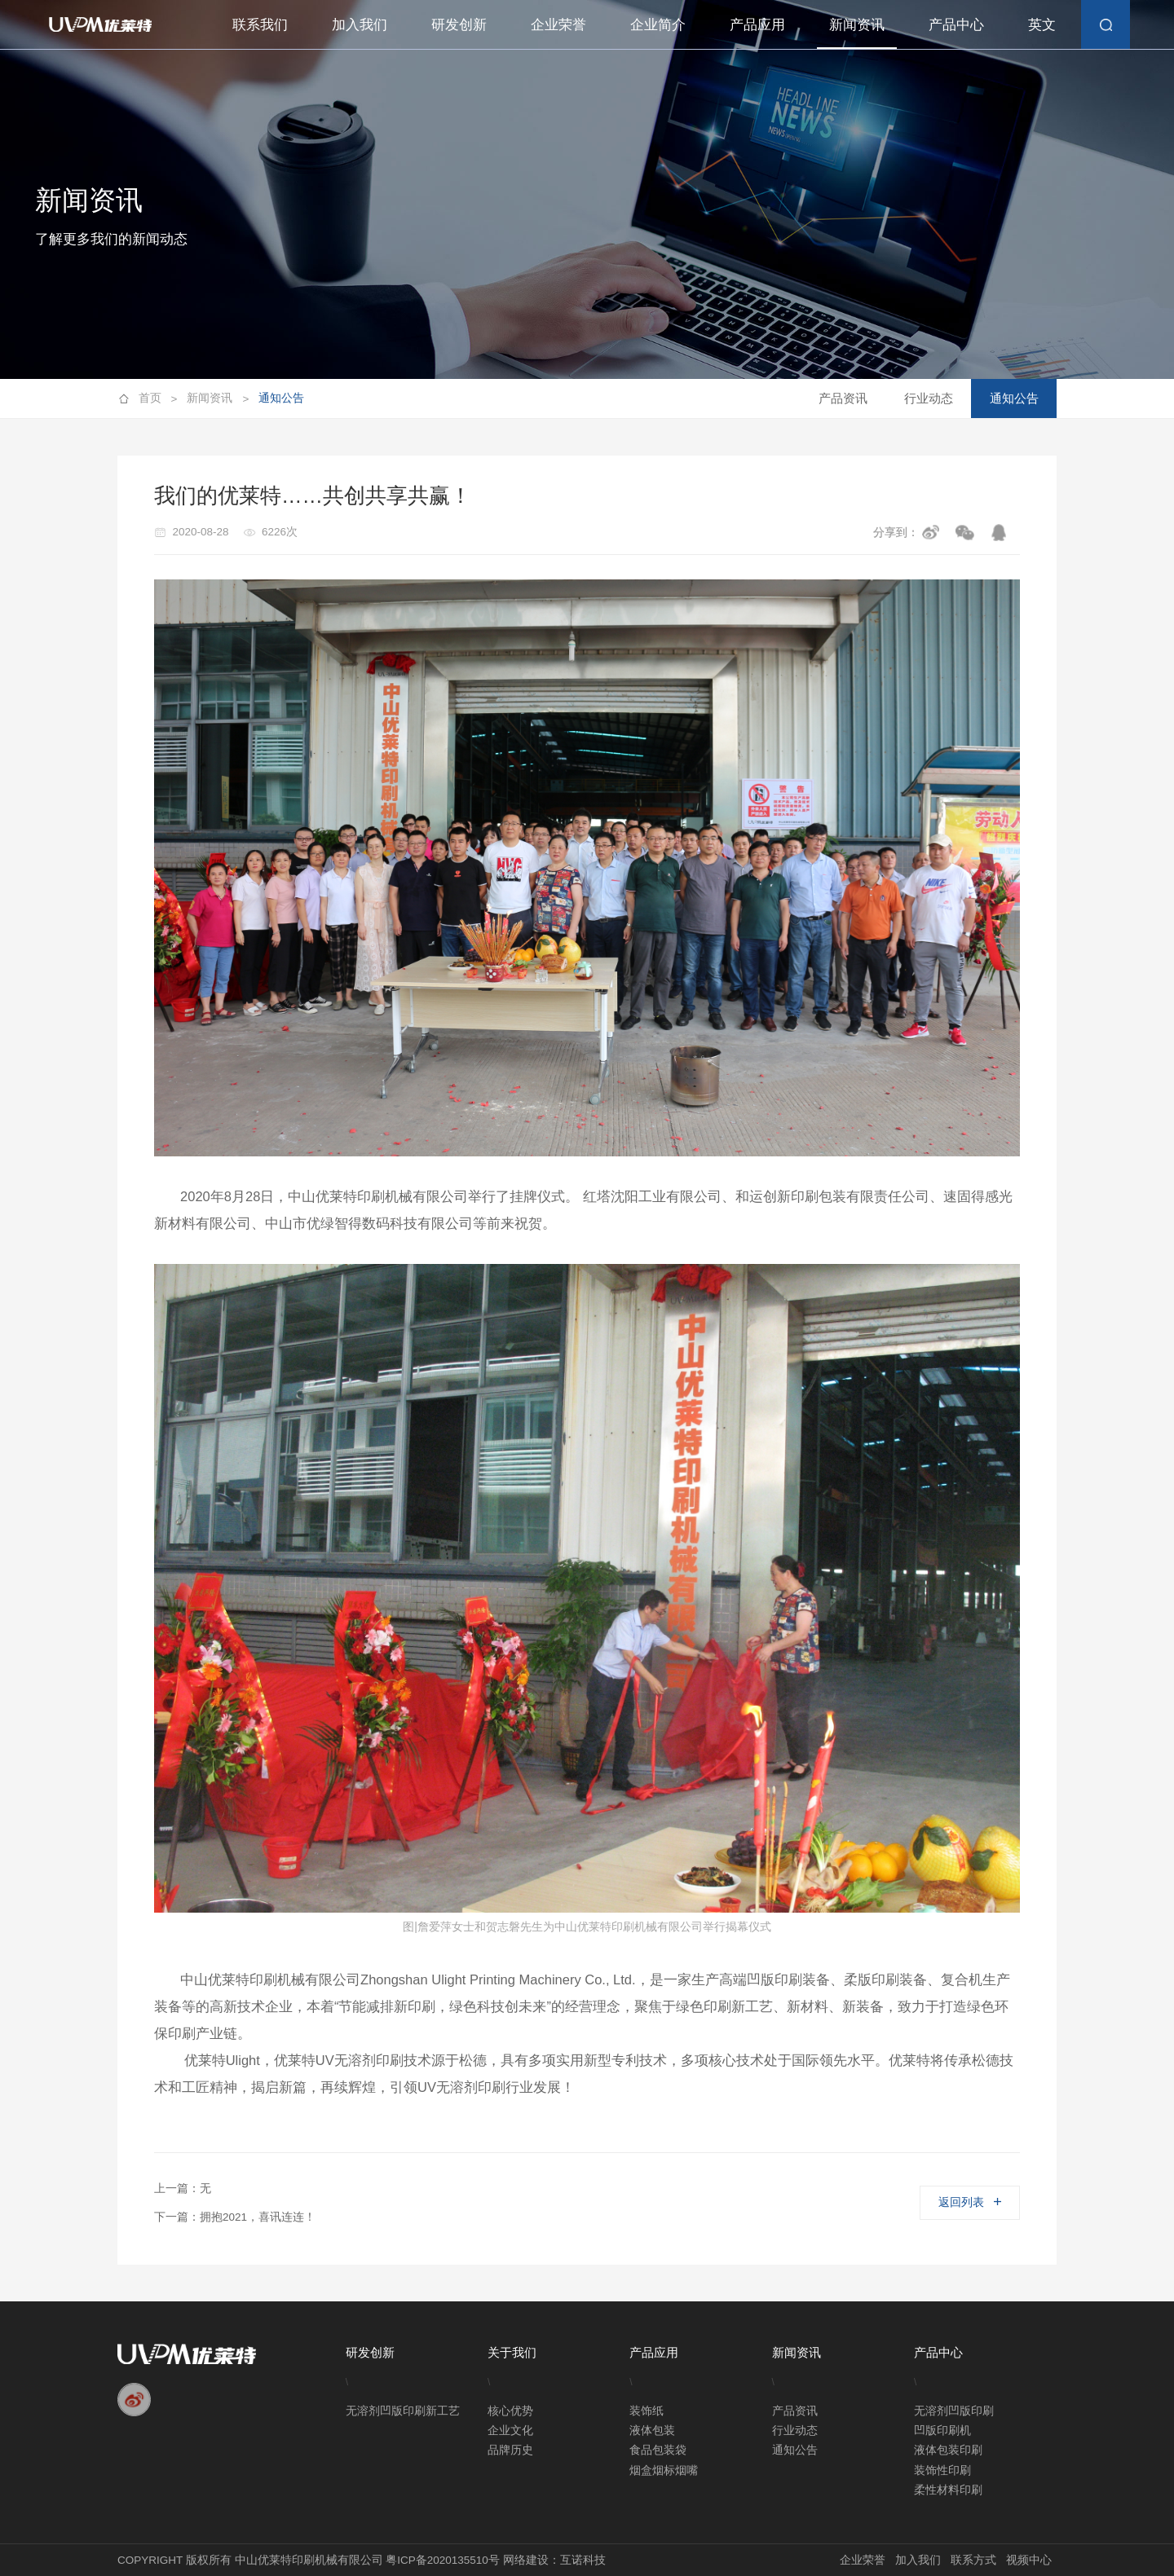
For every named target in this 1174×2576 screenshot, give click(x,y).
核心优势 (510, 2411)
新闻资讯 (857, 24)
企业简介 (658, 24)
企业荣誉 (558, 24)
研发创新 (459, 24)
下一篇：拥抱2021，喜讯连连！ (235, 2217)
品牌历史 (510, 2450)
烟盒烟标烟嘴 (663, 2470)
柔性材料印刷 (948, 2490)
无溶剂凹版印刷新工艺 (403, 2411)
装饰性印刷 (942, 2470)
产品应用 (757, 24)
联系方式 (973, 2560)
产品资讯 (843, 398)
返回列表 (969, 2202)
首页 (158, 399)
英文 (1042, 24)
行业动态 (928, 398)
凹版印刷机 (942, 2430)
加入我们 (359, 24)
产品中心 (956, 24)
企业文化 (510, 2430)
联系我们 (260, 24)
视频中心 (1029, 2560)
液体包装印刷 (948, 2450)
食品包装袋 (657, 2450)
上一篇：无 (182, 2188)
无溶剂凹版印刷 (954, 2411)
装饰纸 (646, 2411)
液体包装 (652, 2430)
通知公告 (281, 398)
